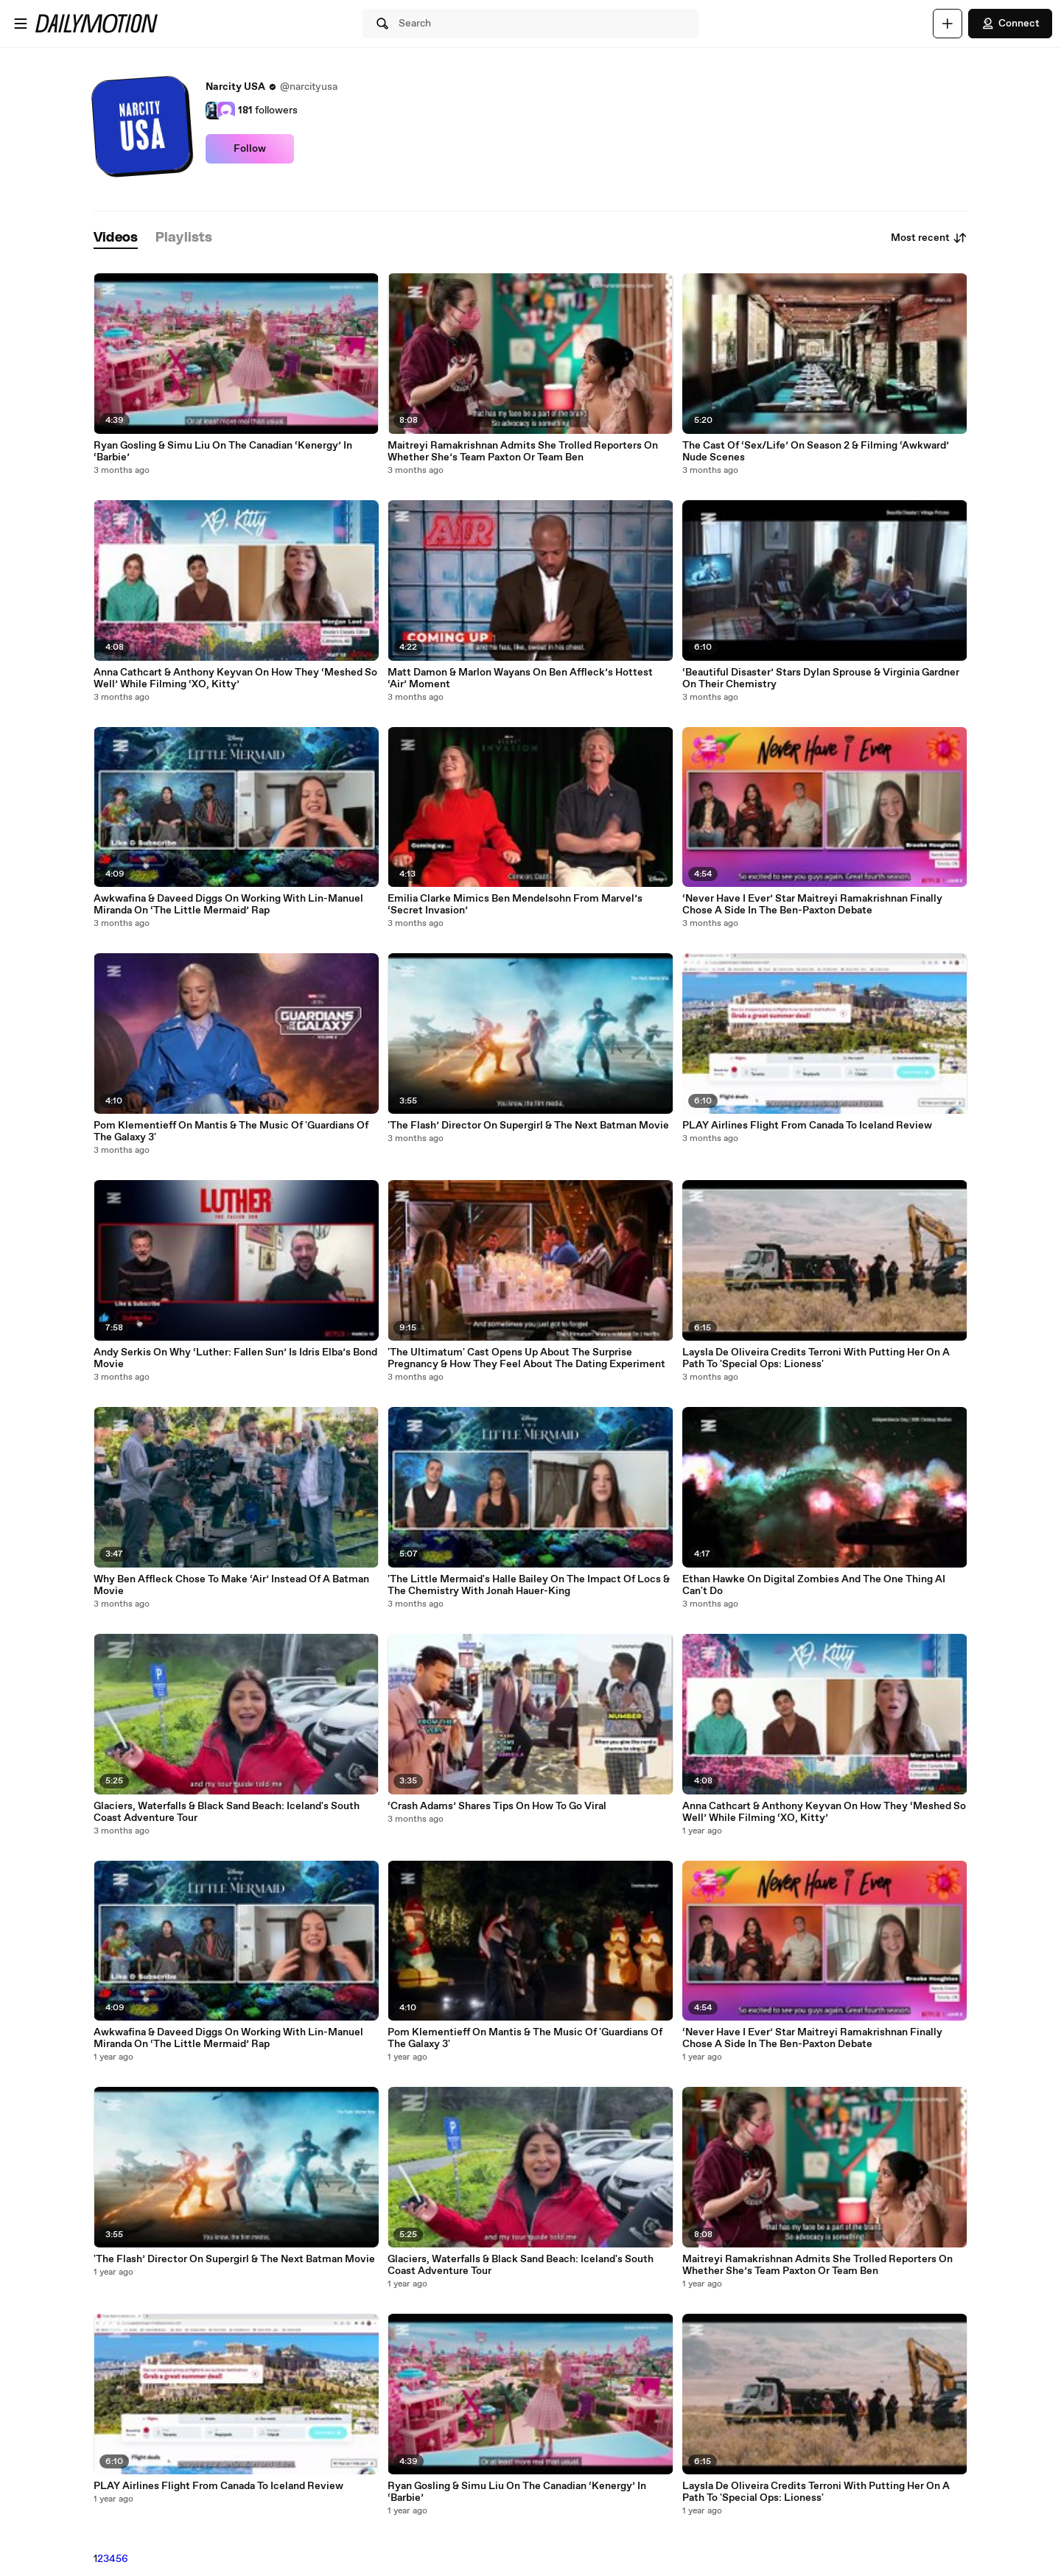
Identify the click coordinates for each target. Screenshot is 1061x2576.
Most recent (929, 238)
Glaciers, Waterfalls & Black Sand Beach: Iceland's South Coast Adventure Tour (227, 1812)
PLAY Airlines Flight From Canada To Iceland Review (218, 2486)
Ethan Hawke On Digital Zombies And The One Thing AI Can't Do (813, 1585)
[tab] (116, 238)
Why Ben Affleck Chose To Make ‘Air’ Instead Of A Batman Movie (231, 1585)
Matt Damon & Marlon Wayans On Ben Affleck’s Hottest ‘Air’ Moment (520, 678)
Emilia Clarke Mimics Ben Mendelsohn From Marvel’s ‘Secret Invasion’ (515, 904)
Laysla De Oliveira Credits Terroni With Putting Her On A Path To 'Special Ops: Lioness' (816, 1358)
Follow (250, 148)
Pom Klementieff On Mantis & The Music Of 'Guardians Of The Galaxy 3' (231, 1131)
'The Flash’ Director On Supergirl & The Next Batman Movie (234, 2259)
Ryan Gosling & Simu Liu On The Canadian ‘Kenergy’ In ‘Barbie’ (223, 451)
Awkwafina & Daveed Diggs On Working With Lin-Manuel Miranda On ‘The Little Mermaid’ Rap (228, 904)
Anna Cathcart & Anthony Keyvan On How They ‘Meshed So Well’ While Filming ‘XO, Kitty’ (235, 678)
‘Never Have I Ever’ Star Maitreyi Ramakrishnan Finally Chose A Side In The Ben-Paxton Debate (812, 904)
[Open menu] (20, 23)
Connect (1010, 23)
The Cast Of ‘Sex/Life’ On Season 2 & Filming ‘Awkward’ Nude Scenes (815, 451)
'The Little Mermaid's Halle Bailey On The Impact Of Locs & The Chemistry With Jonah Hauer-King (529, 1585)
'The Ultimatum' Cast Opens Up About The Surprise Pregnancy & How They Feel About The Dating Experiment (526, 1358)
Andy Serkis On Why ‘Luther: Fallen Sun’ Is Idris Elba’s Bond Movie (235, 1358)
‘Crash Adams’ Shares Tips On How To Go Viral (497, 1806)
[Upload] (947, 23)
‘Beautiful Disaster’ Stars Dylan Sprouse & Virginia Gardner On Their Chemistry (820, 678)
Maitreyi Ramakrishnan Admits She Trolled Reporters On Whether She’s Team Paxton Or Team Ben (523, 451)
